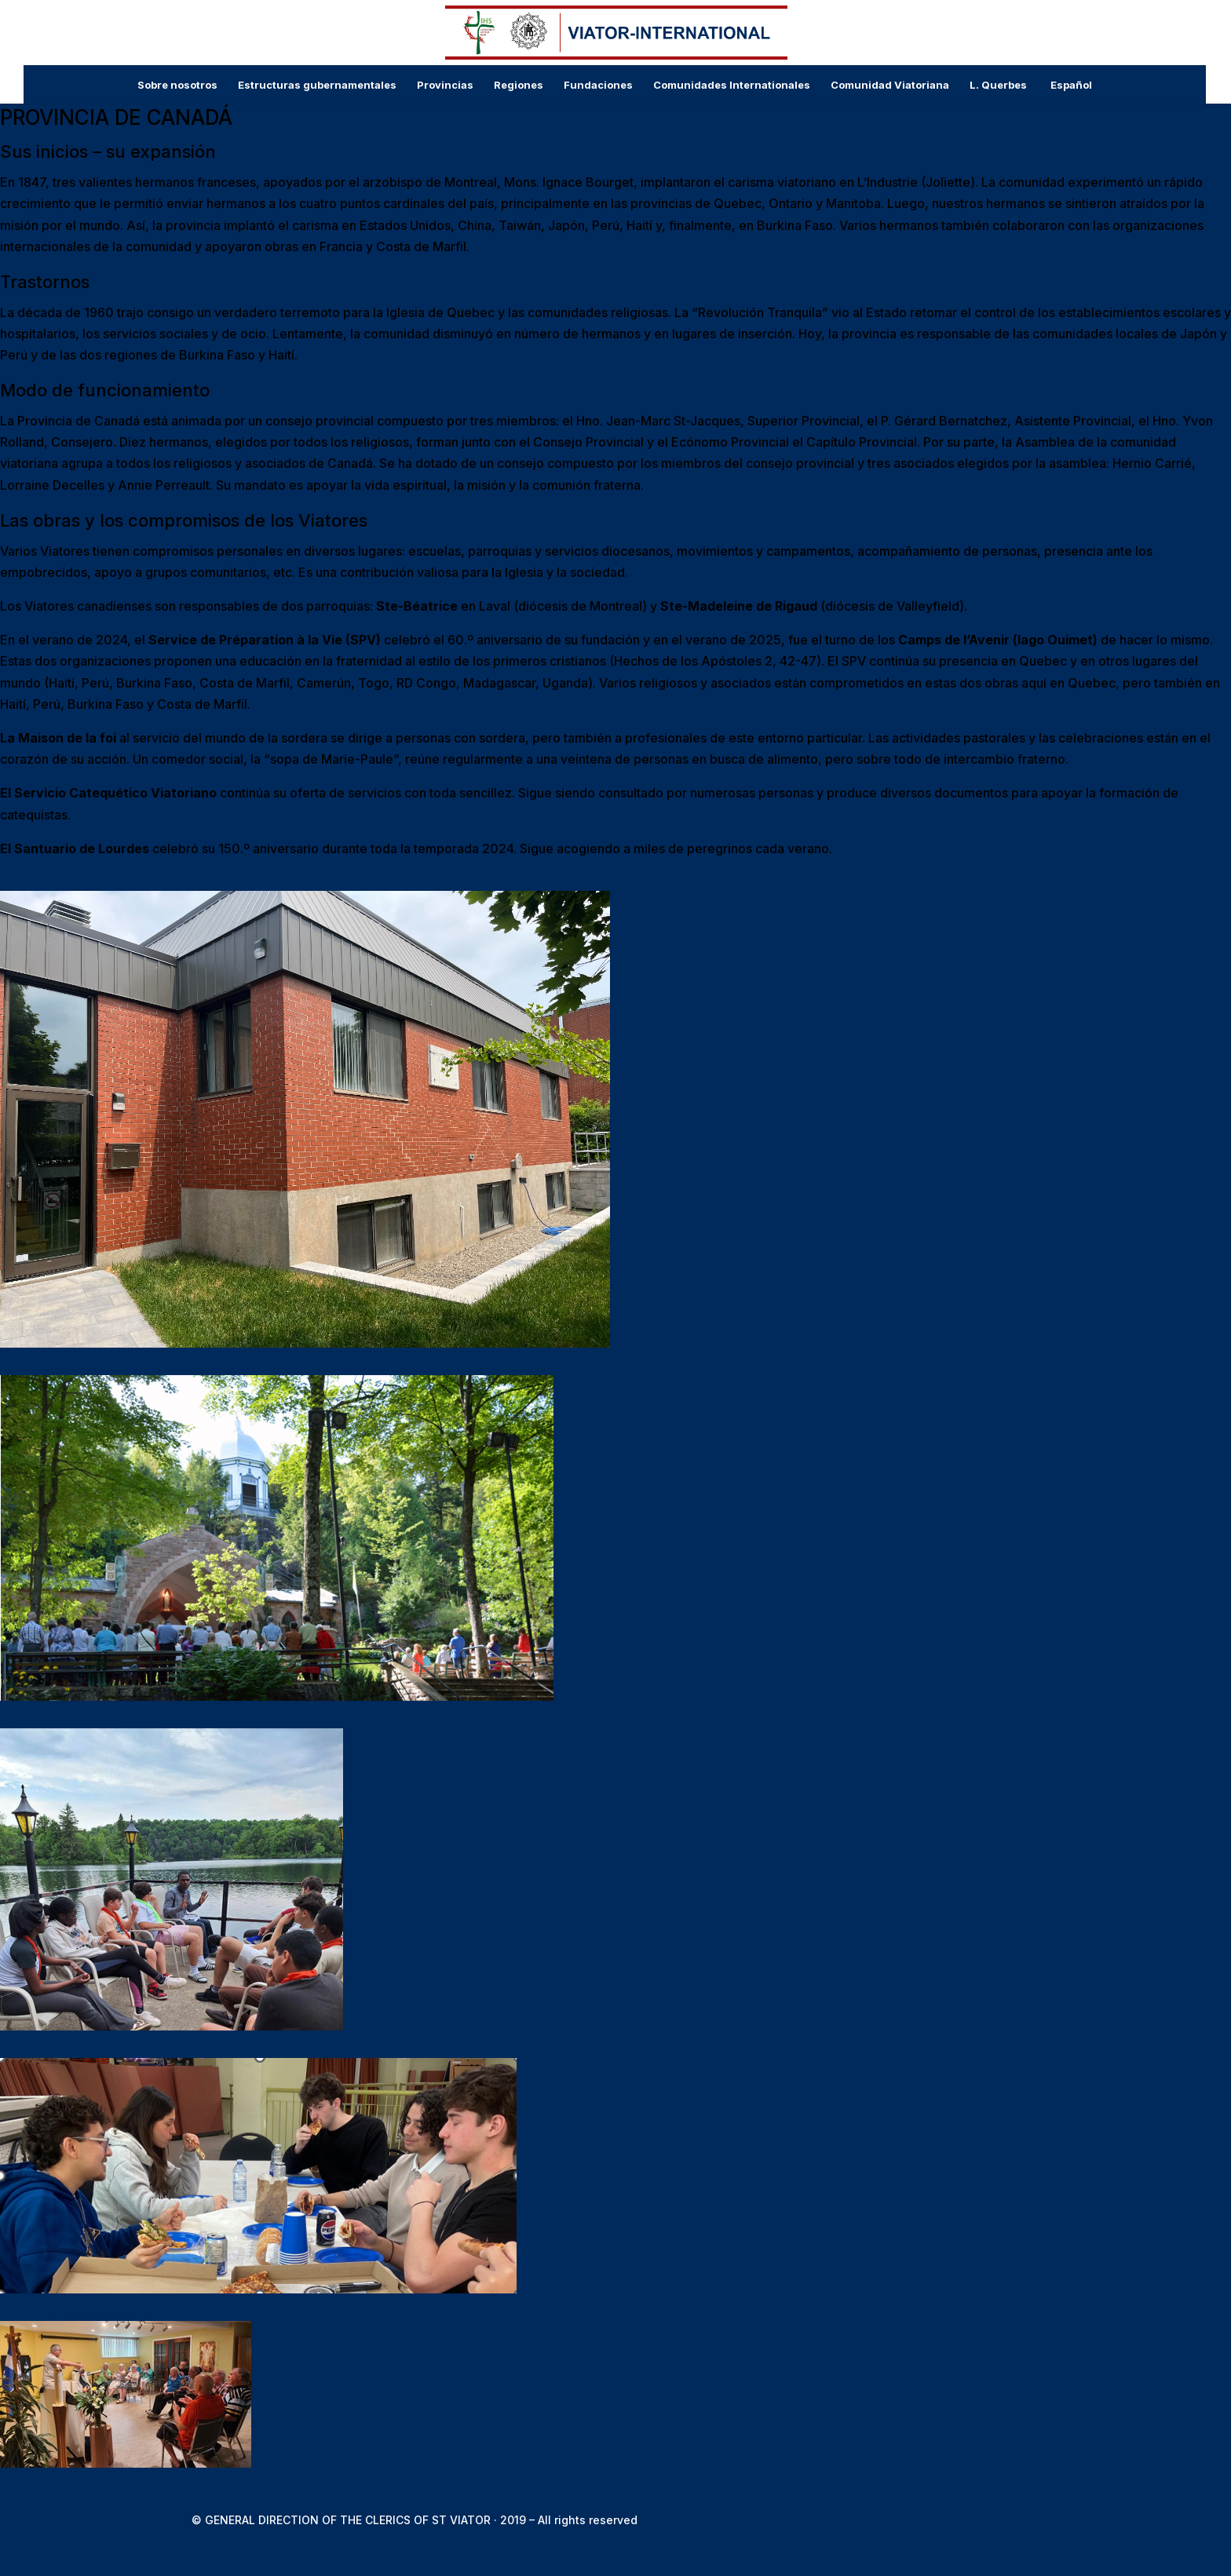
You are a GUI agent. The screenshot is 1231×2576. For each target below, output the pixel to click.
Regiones (518, 85)
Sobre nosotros (177, 85)
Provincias (445, 85)
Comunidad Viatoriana (890, 85)
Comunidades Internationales (731, 85)
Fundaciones (598, 85)
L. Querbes (998, 85)
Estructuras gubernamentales (317, 85)
